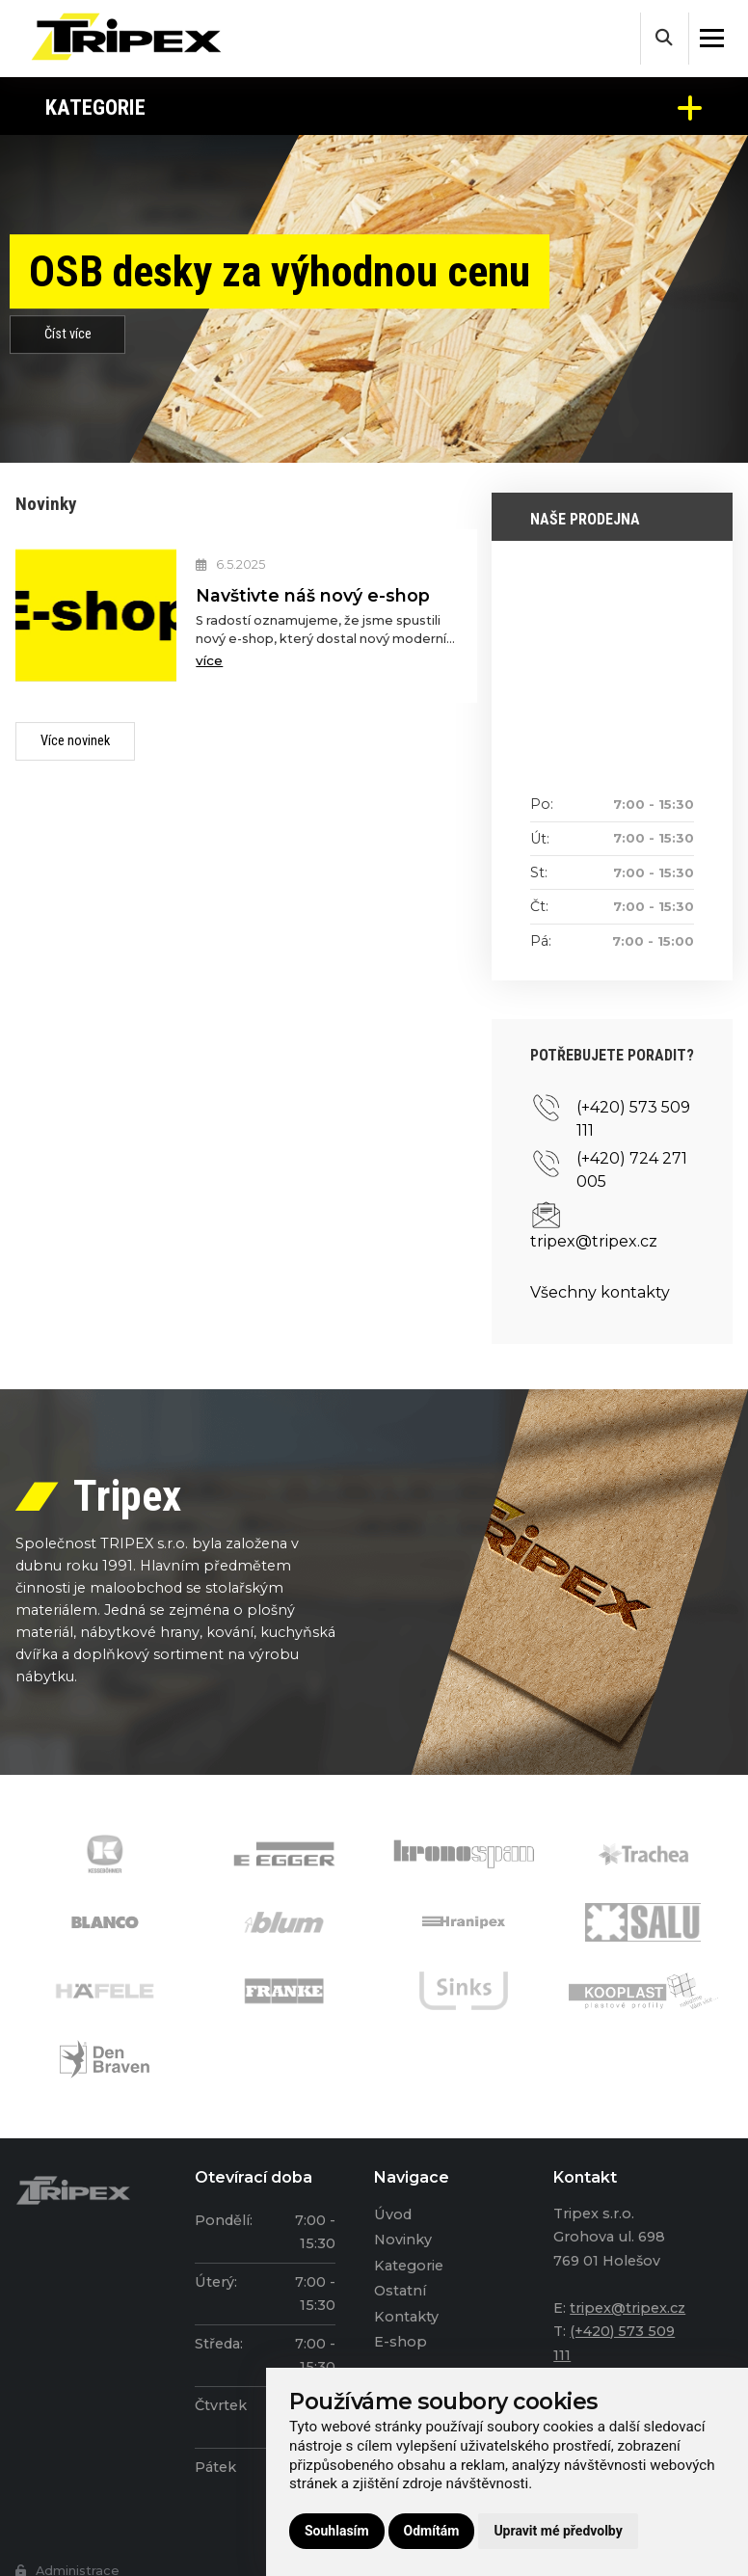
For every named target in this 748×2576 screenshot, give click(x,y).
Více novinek (75, 741)
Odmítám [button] (432, 2530)
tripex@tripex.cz (593, 1241)
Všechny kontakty (600, 1292)
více (209, 660)
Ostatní (400, 2290)
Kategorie (374, 107)
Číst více (68, 334)
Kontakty (406, 2316)
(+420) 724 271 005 (631, 1170)
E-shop (400, 2341)
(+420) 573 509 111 (633, 1119)
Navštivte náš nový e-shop (313, 595)
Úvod (393, 2214)
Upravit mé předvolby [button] (558, 2530)
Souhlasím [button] (337, 2530)
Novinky (403, 2239)
